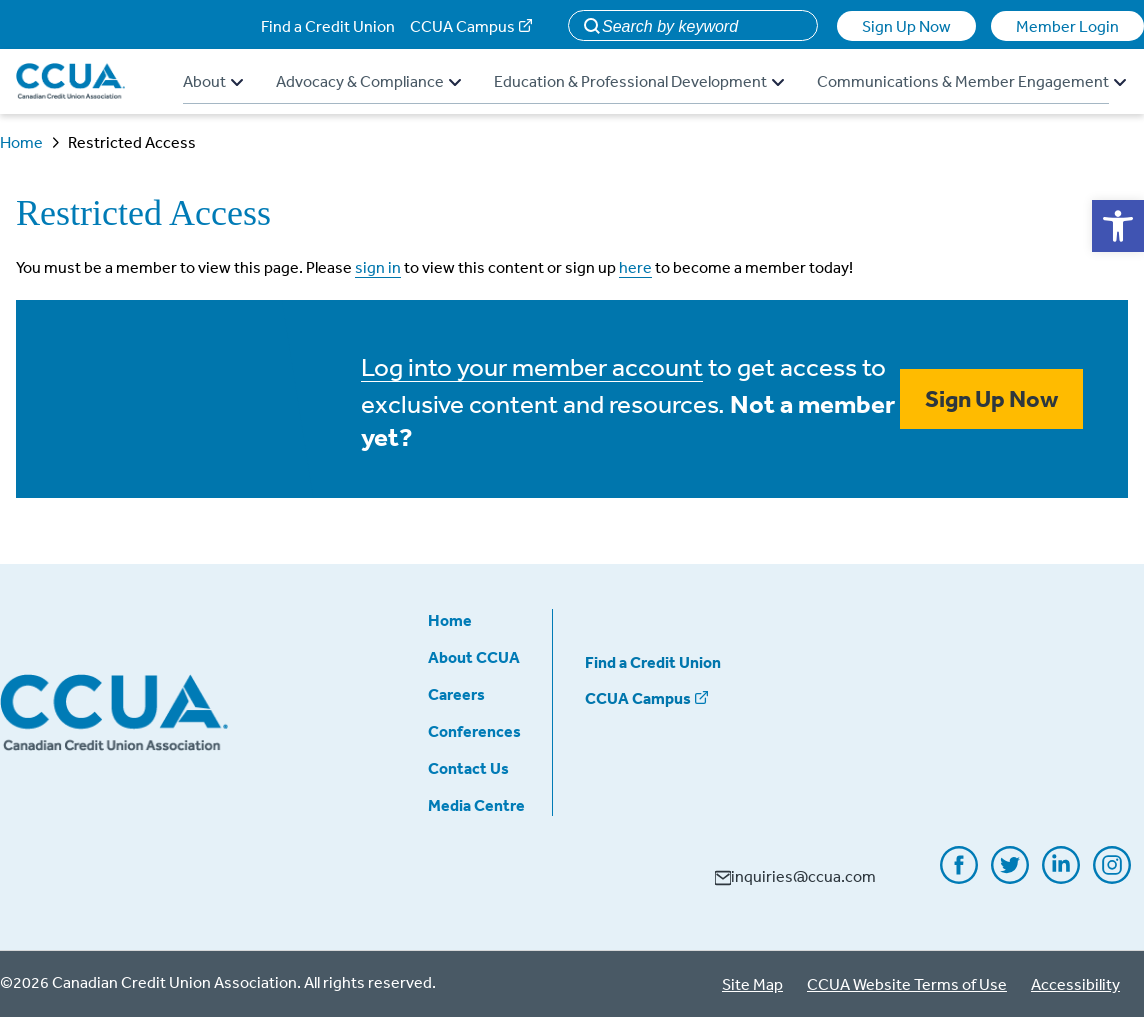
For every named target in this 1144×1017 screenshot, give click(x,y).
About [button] (213, 81)
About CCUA (474, 657)
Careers (456, 694)
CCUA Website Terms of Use (907, 984)
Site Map (752, 984)
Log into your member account (532, 366)
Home (21, 142)
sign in (378, 267)
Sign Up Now (906, 26)
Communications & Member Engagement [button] (971, 81)
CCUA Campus (462, 26)
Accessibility (1075, 984)
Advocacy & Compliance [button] (368, 81)
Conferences (474, 731)
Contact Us (468, 768)
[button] (1118, 226)
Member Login (1067, 26)
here (635, 267)
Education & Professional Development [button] (639, 81)
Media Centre (476, 805)
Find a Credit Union (328, 26)
